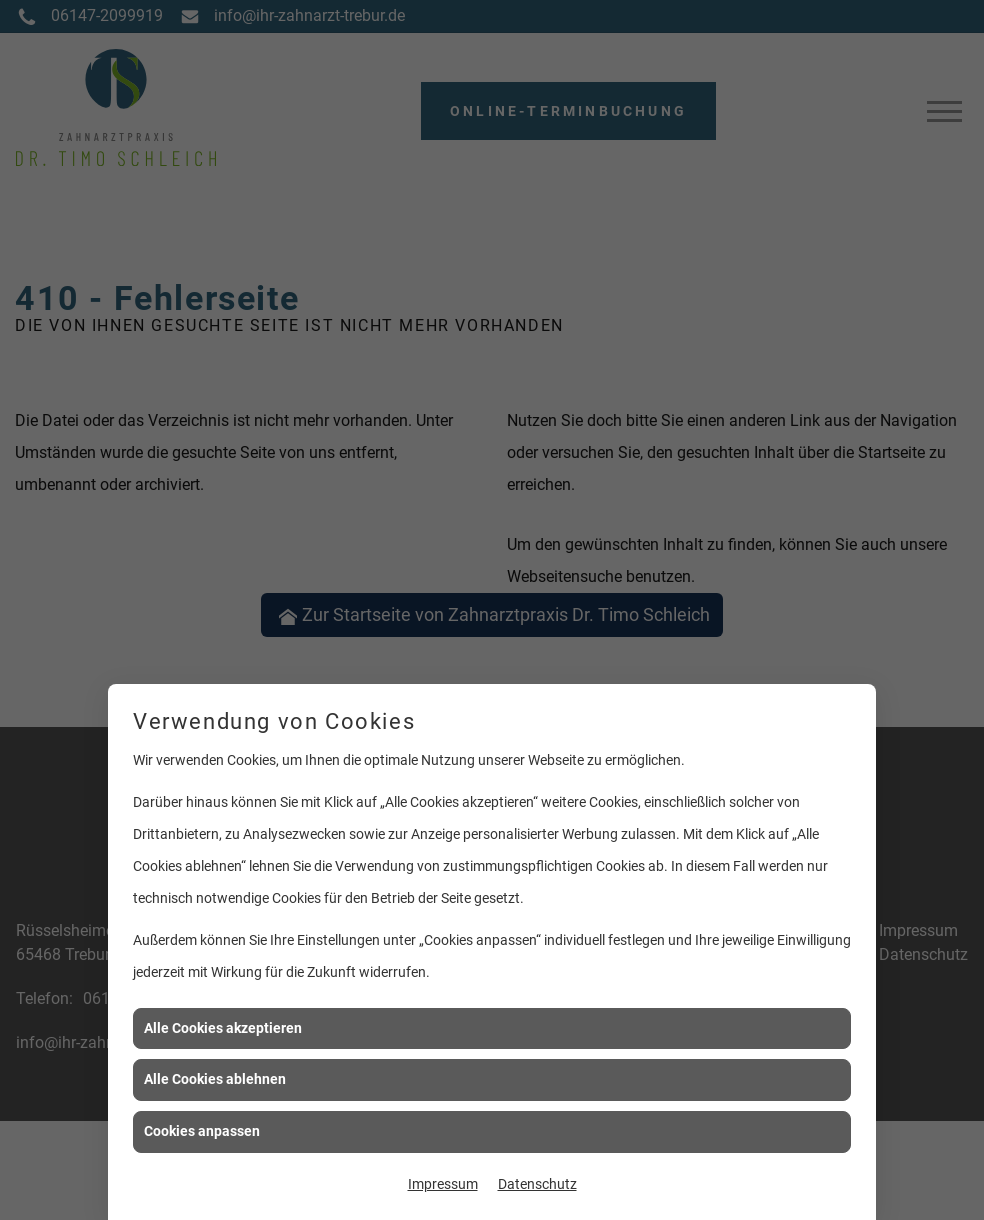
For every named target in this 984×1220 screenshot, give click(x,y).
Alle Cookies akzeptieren (223, 1028)
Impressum (443, 1184)
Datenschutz (537, 1184)
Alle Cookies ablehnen (215, 1079)
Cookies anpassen (202, 1131)
